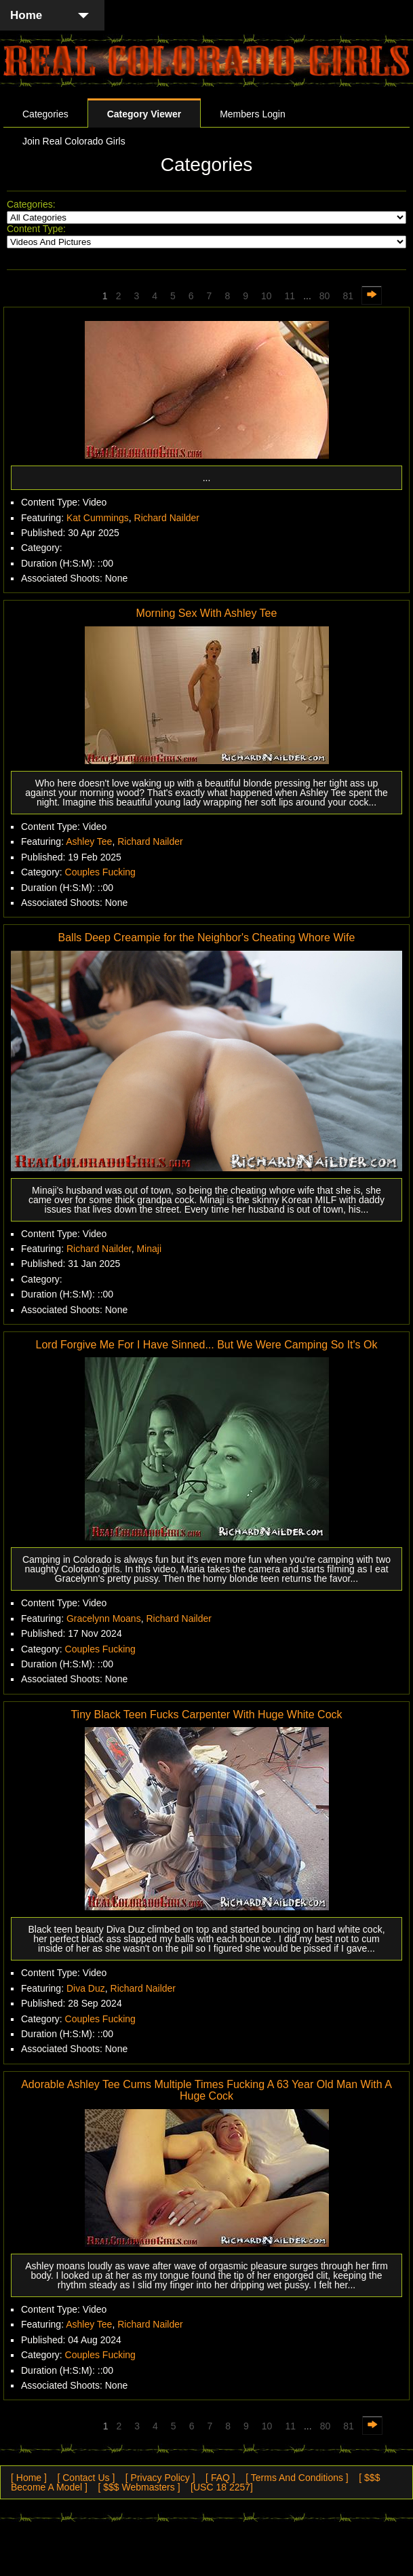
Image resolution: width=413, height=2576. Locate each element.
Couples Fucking (100, 872)
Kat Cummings (97, 517)
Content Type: (36, 228)
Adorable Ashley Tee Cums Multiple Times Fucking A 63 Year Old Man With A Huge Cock (206, 2090)
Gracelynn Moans (103, 1618)
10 (266, 295)
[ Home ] (29, 2477)
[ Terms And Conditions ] (296, 2477)
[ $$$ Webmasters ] (139, 2487)
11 (290, 295)
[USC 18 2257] (222, 2487)
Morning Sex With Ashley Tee (206, 613)
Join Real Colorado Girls (73, 141)
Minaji (148, 1248)
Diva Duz (85, 1988)
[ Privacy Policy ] (160, 2477)
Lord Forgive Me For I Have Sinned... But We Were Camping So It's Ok (207, 1344)
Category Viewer (144, 114)
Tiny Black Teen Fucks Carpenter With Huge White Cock (206, 1714)
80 (324, 295)
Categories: (31, 204)
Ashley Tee (89, 841)
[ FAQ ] (220, 2477)
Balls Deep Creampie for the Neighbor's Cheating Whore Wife (206, 937)
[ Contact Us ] (86, 2477)
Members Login (253, 114)
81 (347, 295)
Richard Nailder (166, 517)
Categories (45, 114)
